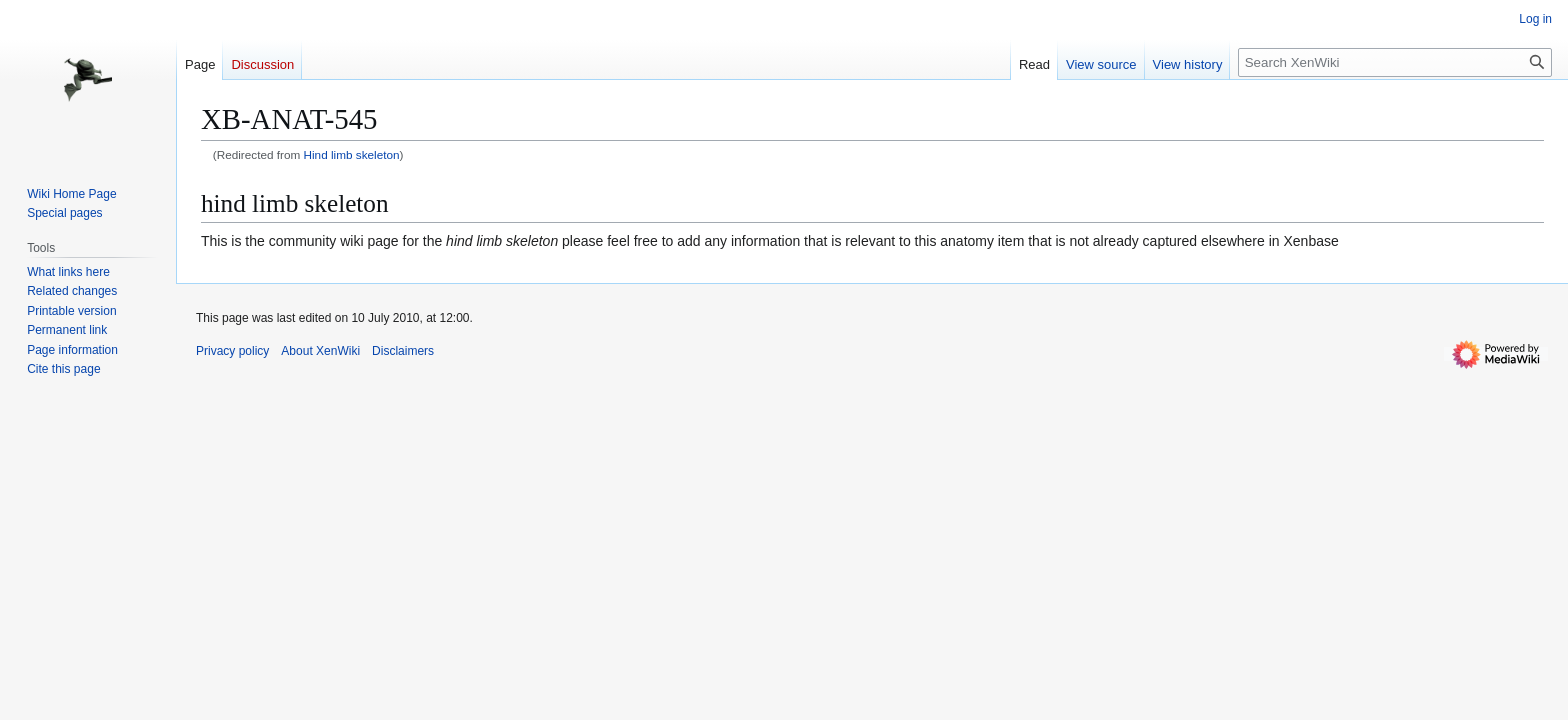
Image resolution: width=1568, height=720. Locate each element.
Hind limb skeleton (352, 154)
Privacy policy (232, 351)
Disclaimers (403, 351)
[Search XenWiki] (1395, 62)
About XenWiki (320, 351)
